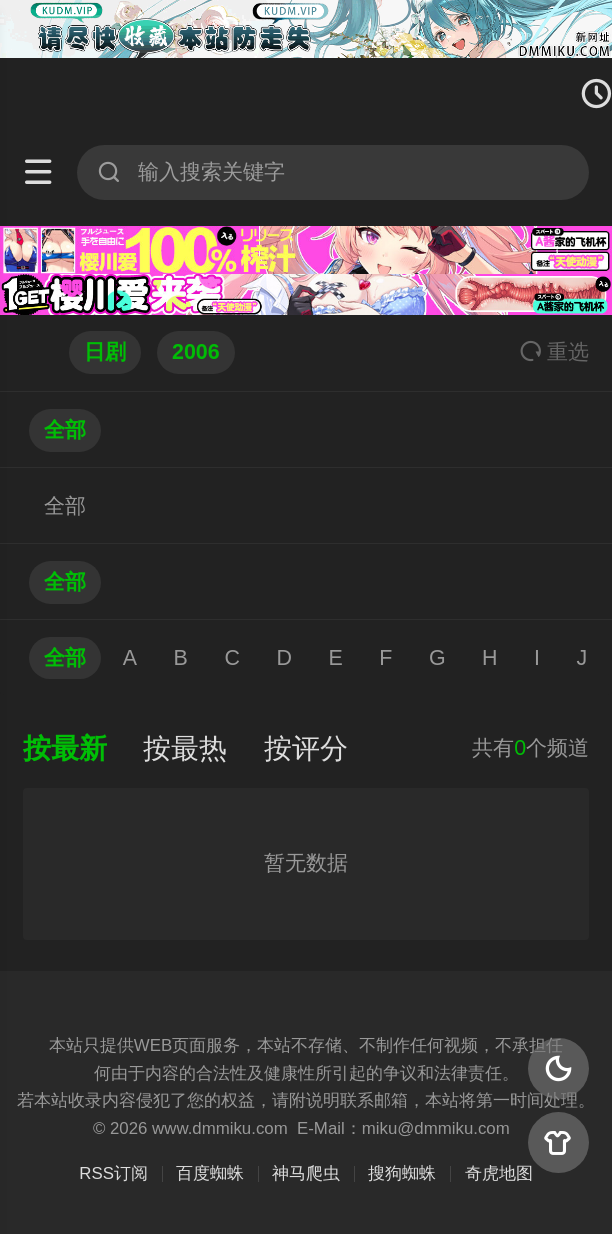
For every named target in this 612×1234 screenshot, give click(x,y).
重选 (554, 352)
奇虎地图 (499, 1173)
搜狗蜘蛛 (402, 1173)
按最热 (185, 748)
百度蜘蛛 (210, 1173)
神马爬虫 (306, 1173)
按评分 (306, 748)
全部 (65, 430)
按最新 (65, 748)
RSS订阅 (113, 1173)
